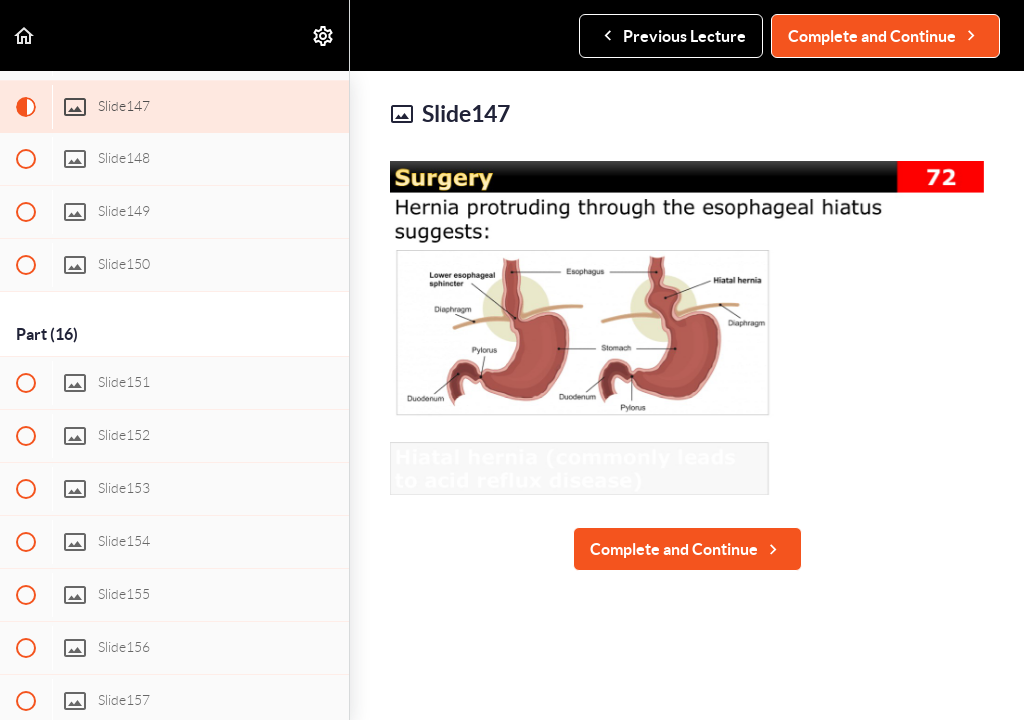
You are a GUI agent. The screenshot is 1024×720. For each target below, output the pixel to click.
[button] (25, 35)
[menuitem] (324, 35)
